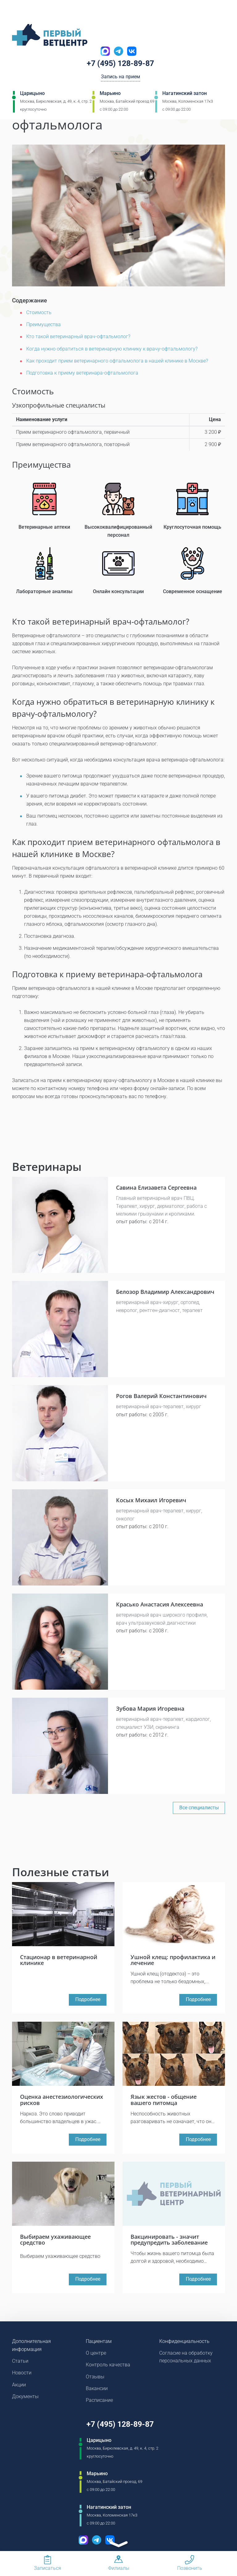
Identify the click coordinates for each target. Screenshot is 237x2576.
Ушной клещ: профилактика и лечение (173, 1959)
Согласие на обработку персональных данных (186, 2358)
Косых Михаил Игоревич (151, 1499)
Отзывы (95, 2378)
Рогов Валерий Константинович (161, 1395)
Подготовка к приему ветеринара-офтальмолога (82, 372)
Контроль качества (108, 2366)
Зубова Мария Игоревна (150, 1708)
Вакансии (97, 2390)
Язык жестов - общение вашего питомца (164, 2100)
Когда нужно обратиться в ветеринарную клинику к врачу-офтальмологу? (112, 348)
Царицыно (32, 94)
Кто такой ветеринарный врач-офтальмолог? (78, 336)
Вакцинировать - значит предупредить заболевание (169, 2240)
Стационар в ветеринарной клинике (58, 1959)
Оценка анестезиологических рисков (61, 2100)
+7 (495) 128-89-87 (120, 63)
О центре (96, 2354)
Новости (21, 2374)
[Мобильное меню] (17, 12)
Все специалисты (199, 1807)
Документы (25, 2399)
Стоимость (39, 312)
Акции (19, 2386)
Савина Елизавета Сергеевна (156, 1187)
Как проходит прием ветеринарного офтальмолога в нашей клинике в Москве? (117, 360)
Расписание (99, 2403)
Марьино (110, 94)
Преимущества (43, 324)
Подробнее (87, 2000)
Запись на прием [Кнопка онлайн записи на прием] (120, 77)
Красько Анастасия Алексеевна (159, 1604)
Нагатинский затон (184, 94)
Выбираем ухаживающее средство (55, 2240)
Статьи (20, 2362)
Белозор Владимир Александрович (165, 1291)
